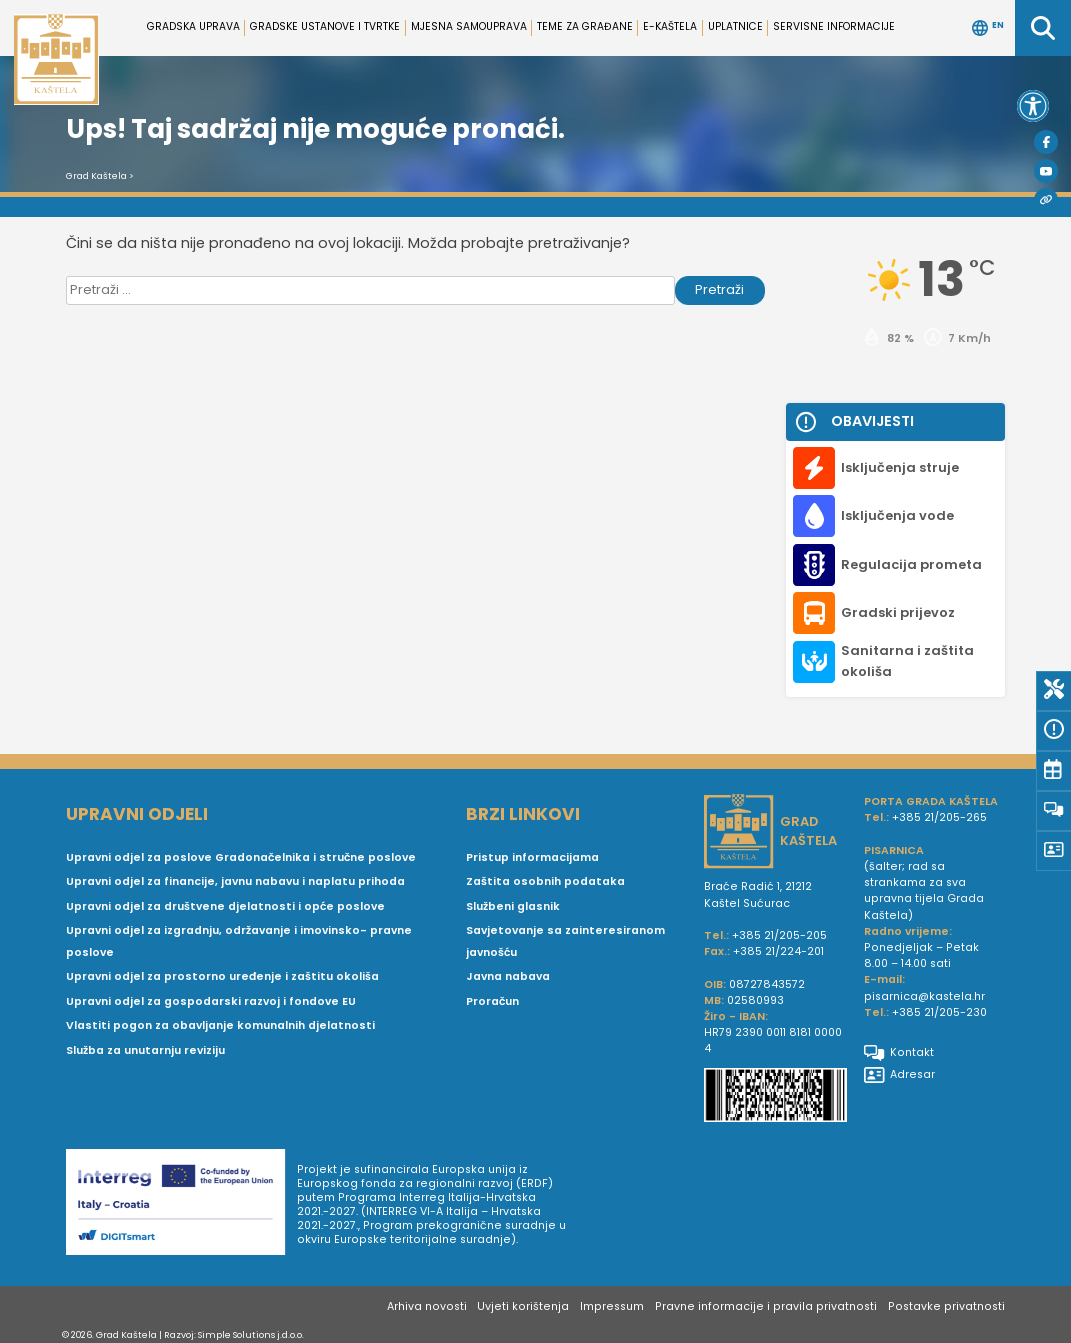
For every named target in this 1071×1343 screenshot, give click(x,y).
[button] (1033, 106)
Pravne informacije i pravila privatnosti (766, 1306)
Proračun (492, 1001)
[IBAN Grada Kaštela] (776, 1097)
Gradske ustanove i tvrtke (325, 26)
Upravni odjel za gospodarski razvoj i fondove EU (211, 1001)
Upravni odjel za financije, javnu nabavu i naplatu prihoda (235, 881)
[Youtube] (1046, 171)
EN (988, 28)
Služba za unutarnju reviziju (145, 1050)
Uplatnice (735, 26)
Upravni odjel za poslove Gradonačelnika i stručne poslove (241, 857)
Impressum (612, 1306)
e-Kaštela (670, 26)
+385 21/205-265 (939, 817)
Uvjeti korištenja (523, 1306)
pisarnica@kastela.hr (924, 996)
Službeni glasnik (513, 906)
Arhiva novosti (427, 1306)
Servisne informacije (834, 26)
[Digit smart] (181, 1205)
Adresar (899, 1075)
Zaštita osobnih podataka (545, 881)
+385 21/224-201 (778, 951)
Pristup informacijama (532, 857)
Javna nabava (508, 976)
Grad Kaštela (96, 176)
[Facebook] (1046, 142)
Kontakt (899, 1053)
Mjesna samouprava (469, 26)
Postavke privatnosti (946, 1306)
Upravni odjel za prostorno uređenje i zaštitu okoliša (222, 976)
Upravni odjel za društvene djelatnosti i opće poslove (225, 906)
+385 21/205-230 (939, 1012)
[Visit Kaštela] (1046, 200)
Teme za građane (585, 26)
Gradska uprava (193, 26)
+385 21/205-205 (779, 935)
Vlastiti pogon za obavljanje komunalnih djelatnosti (220, 1025)
